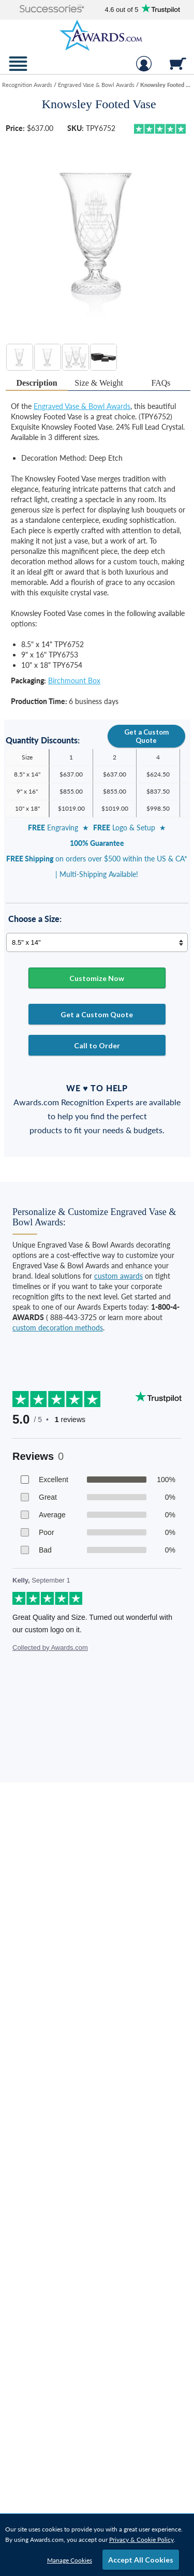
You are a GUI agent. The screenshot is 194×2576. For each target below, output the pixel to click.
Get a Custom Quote (146, 736)
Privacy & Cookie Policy (141, 2539)
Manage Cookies (69, 2560)
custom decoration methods (57, 1327)
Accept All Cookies (140, 2559)
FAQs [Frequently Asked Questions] (161, 382)
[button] (52, 10)
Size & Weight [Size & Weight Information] (98, 382)
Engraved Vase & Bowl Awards (82, 406)
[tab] (37, 383)
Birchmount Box (74, 680)
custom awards (118, 1275)
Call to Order (97, 1045)
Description (37, 382)
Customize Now (96, 978)
